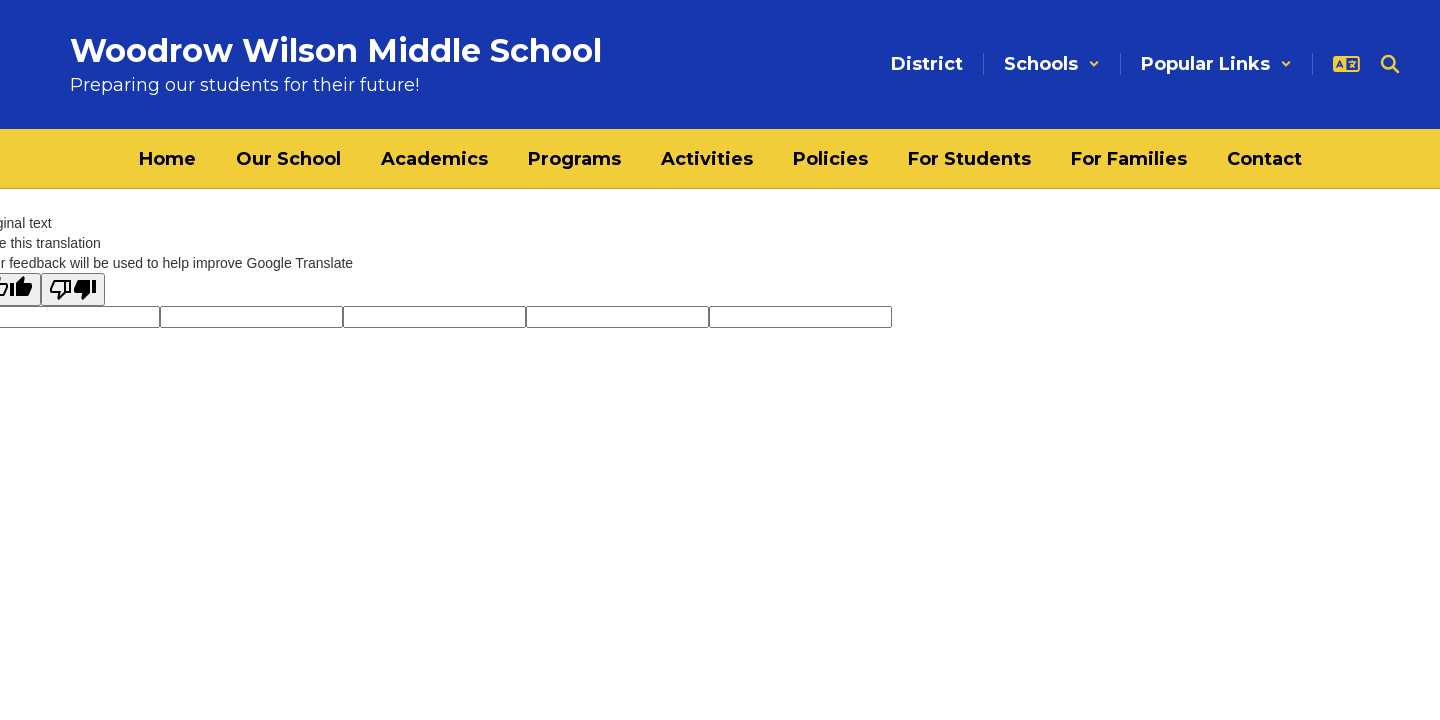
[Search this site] (1390, 64)
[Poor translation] (73, 289)
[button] (1052, 64)
